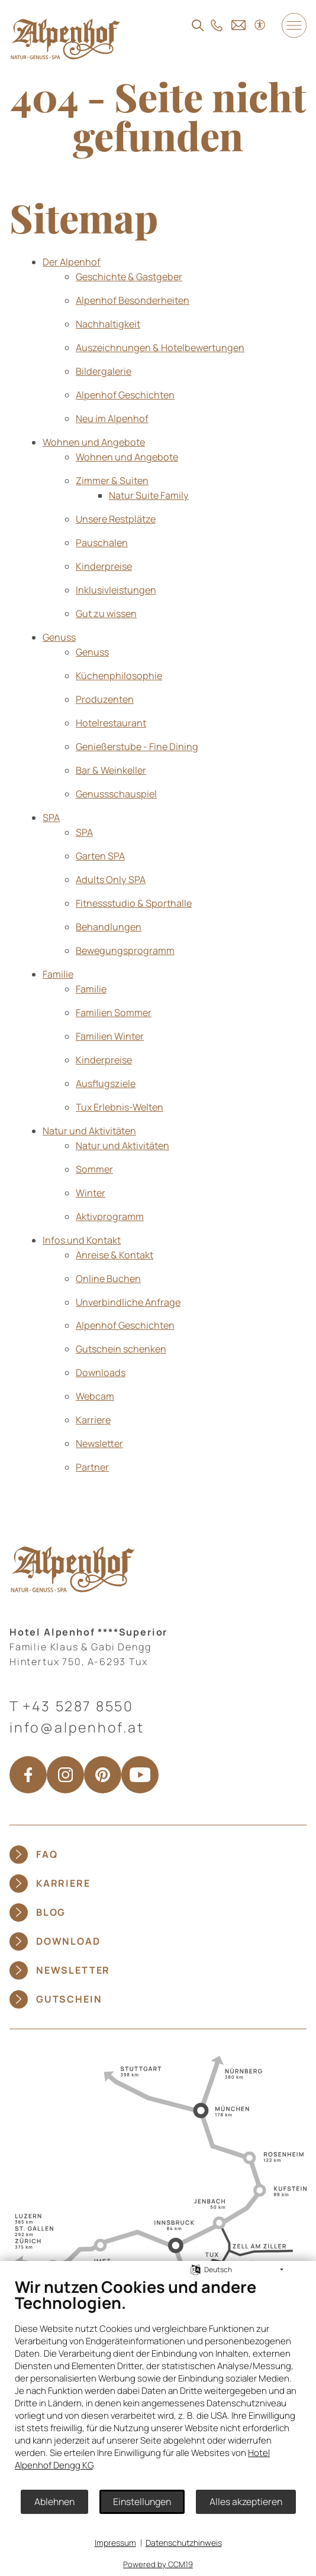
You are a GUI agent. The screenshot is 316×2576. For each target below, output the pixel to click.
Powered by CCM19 (158, 2564)
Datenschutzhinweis (184, 2542)
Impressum (115, 2542)
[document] (158, 2383)
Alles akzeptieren (245, 2501)
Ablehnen (54, 2501)
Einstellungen (142, 2501)
